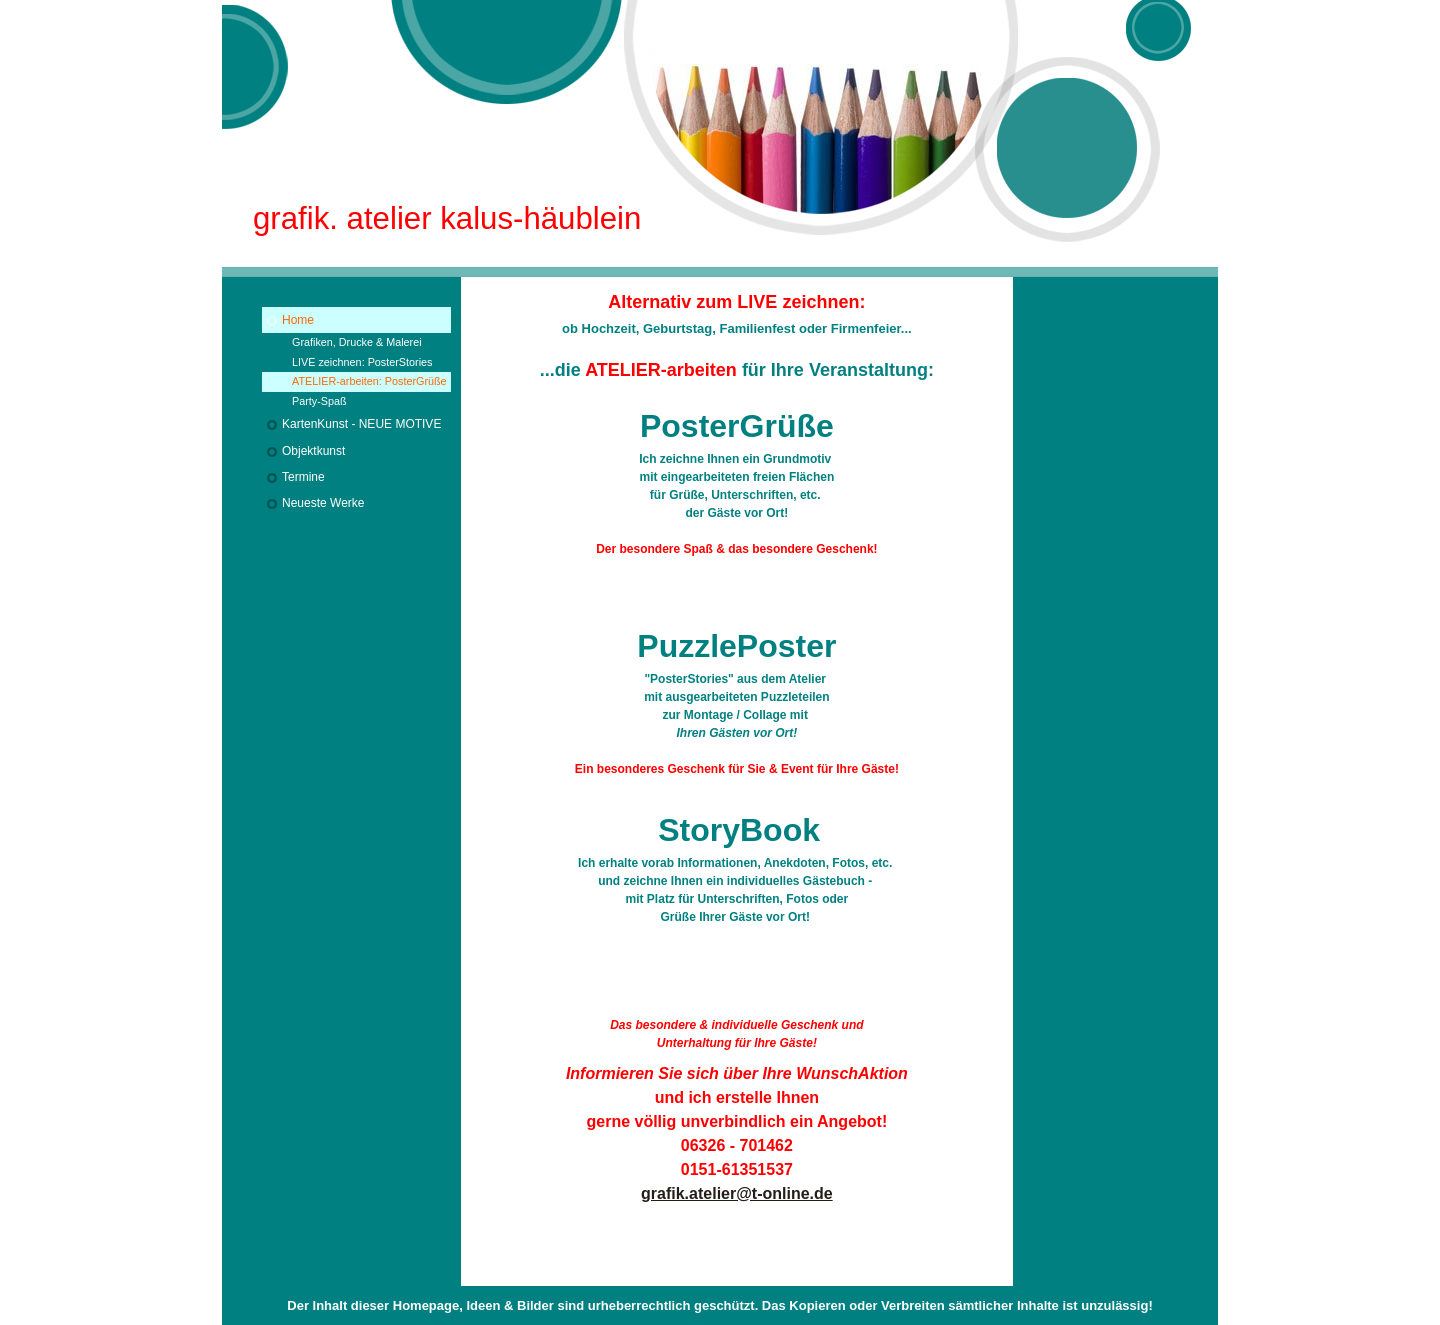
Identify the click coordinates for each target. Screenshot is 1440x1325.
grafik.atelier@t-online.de (737, 1193)
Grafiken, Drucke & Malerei (357, 342)
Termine (303, 477)
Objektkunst (313, 451)
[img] (720, 138)
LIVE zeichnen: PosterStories (362, 362)
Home (298, 320)
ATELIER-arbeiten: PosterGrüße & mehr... (369, 383)
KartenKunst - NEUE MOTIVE (361, 424)
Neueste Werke (323, 503)
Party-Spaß (319, 401)
